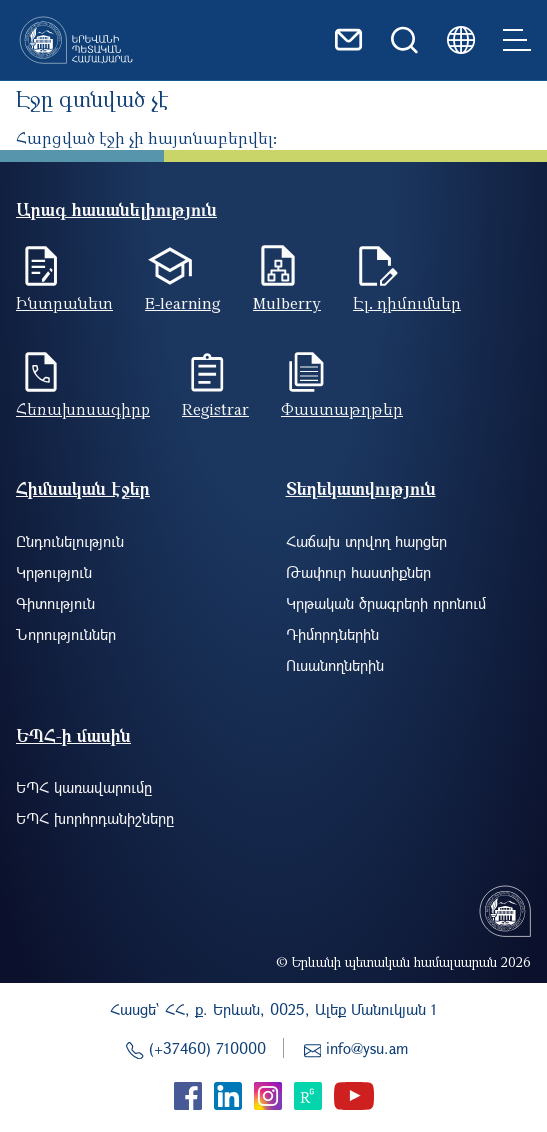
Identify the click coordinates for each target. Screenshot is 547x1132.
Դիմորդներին (332, 634)
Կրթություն (54, 572)
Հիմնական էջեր (83, 488)
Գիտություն (55, 603)
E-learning (183, 303)
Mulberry (287, 303)
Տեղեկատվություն (361, 488)
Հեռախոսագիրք (83, 409)
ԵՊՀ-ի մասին (73, 735)
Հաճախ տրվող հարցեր (366, 541)
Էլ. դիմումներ (407, 303)
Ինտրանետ (64, 303)
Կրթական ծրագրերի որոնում (386, 603)
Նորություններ (66, 634)
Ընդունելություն (70, 541)
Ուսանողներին (335, 665)
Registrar (215, 409)
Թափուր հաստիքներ (358, 572)
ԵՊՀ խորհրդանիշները (95, 818)
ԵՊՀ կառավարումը (84, 787)
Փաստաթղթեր (342, 409)
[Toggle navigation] (517, 40)
